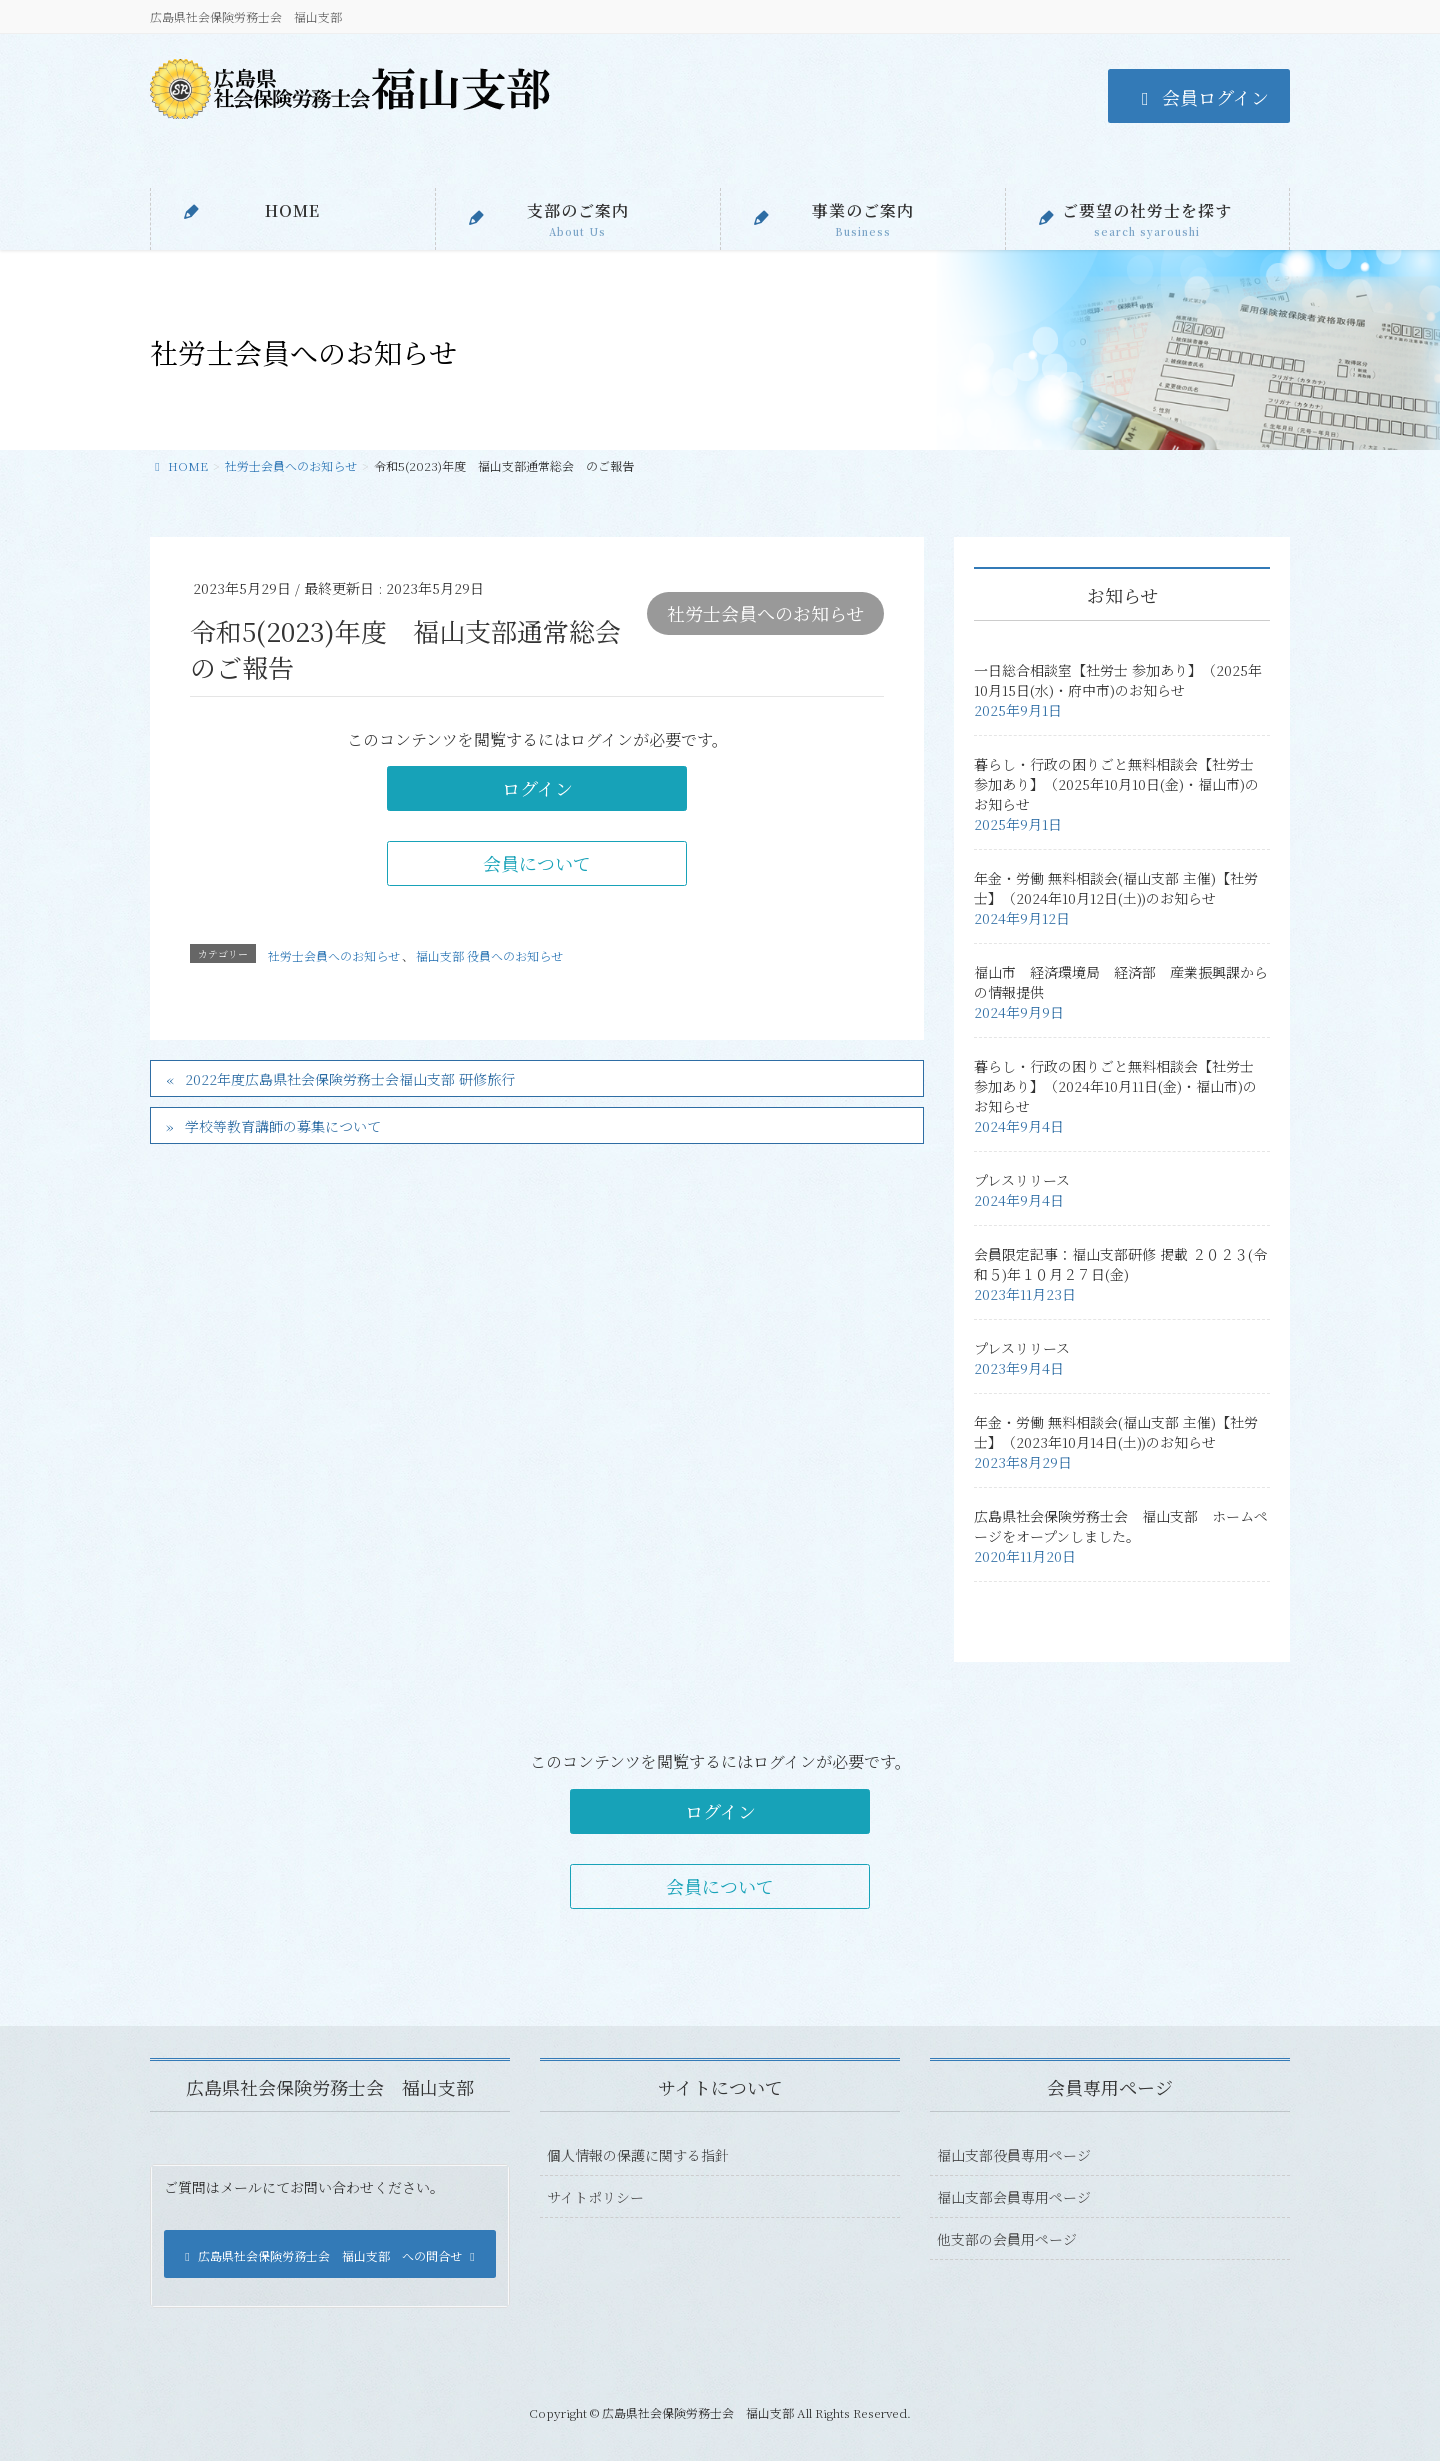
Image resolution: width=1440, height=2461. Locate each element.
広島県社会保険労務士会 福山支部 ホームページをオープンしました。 (1121, 1526)
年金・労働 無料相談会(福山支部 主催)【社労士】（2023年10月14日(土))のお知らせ (1116, 1432)
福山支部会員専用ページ (1014, 2197)
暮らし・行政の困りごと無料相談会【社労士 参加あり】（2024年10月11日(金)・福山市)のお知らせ (1115, 1086)
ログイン (537, 788)
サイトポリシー (595, 2197)
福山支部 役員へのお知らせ (489, 955)
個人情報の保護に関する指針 (638, 2155)
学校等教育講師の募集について (283, 1126)
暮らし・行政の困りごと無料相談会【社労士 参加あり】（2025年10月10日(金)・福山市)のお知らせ (1116, 784)
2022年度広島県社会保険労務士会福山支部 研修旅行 (350, 1079)
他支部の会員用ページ (1007, 2239)
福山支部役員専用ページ (1014, 2155)
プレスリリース (1022, 1180)
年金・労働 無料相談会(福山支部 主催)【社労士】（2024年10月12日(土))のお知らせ (1116, 888)
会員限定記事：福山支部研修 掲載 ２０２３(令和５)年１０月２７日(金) (1120, 1264)
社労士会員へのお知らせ (765, 613)
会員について (537, 863)
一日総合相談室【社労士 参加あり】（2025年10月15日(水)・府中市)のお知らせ (1118, 680)
